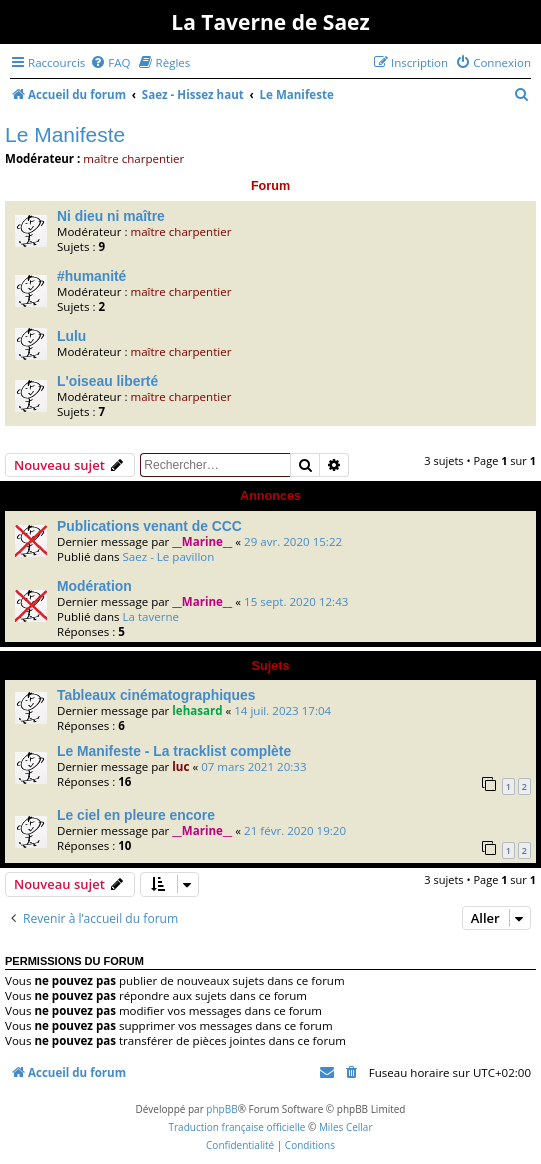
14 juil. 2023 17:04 (282, 710)
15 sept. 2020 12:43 (296, 601)
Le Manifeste (65, 134)
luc (180, 766)
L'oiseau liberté (107, 381)
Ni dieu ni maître (111, 216)
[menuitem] (110, 62)
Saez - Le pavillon (168, 556)
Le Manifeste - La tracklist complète (174, 751)
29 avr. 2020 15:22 (293, 541)
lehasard (197, 710)
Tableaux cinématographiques (156, 695)
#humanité (91, 276)
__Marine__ (202, 541)
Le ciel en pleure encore (136, 815)
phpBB (221, 1109)
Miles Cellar (346, 1127)
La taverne (150, 616)
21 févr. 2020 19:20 (295, 830)
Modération (94, 586)
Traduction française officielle (236, 1127)
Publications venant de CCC (149, 526)
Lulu (71, 336)
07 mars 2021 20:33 (253, 766)
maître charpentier (133, 158)
